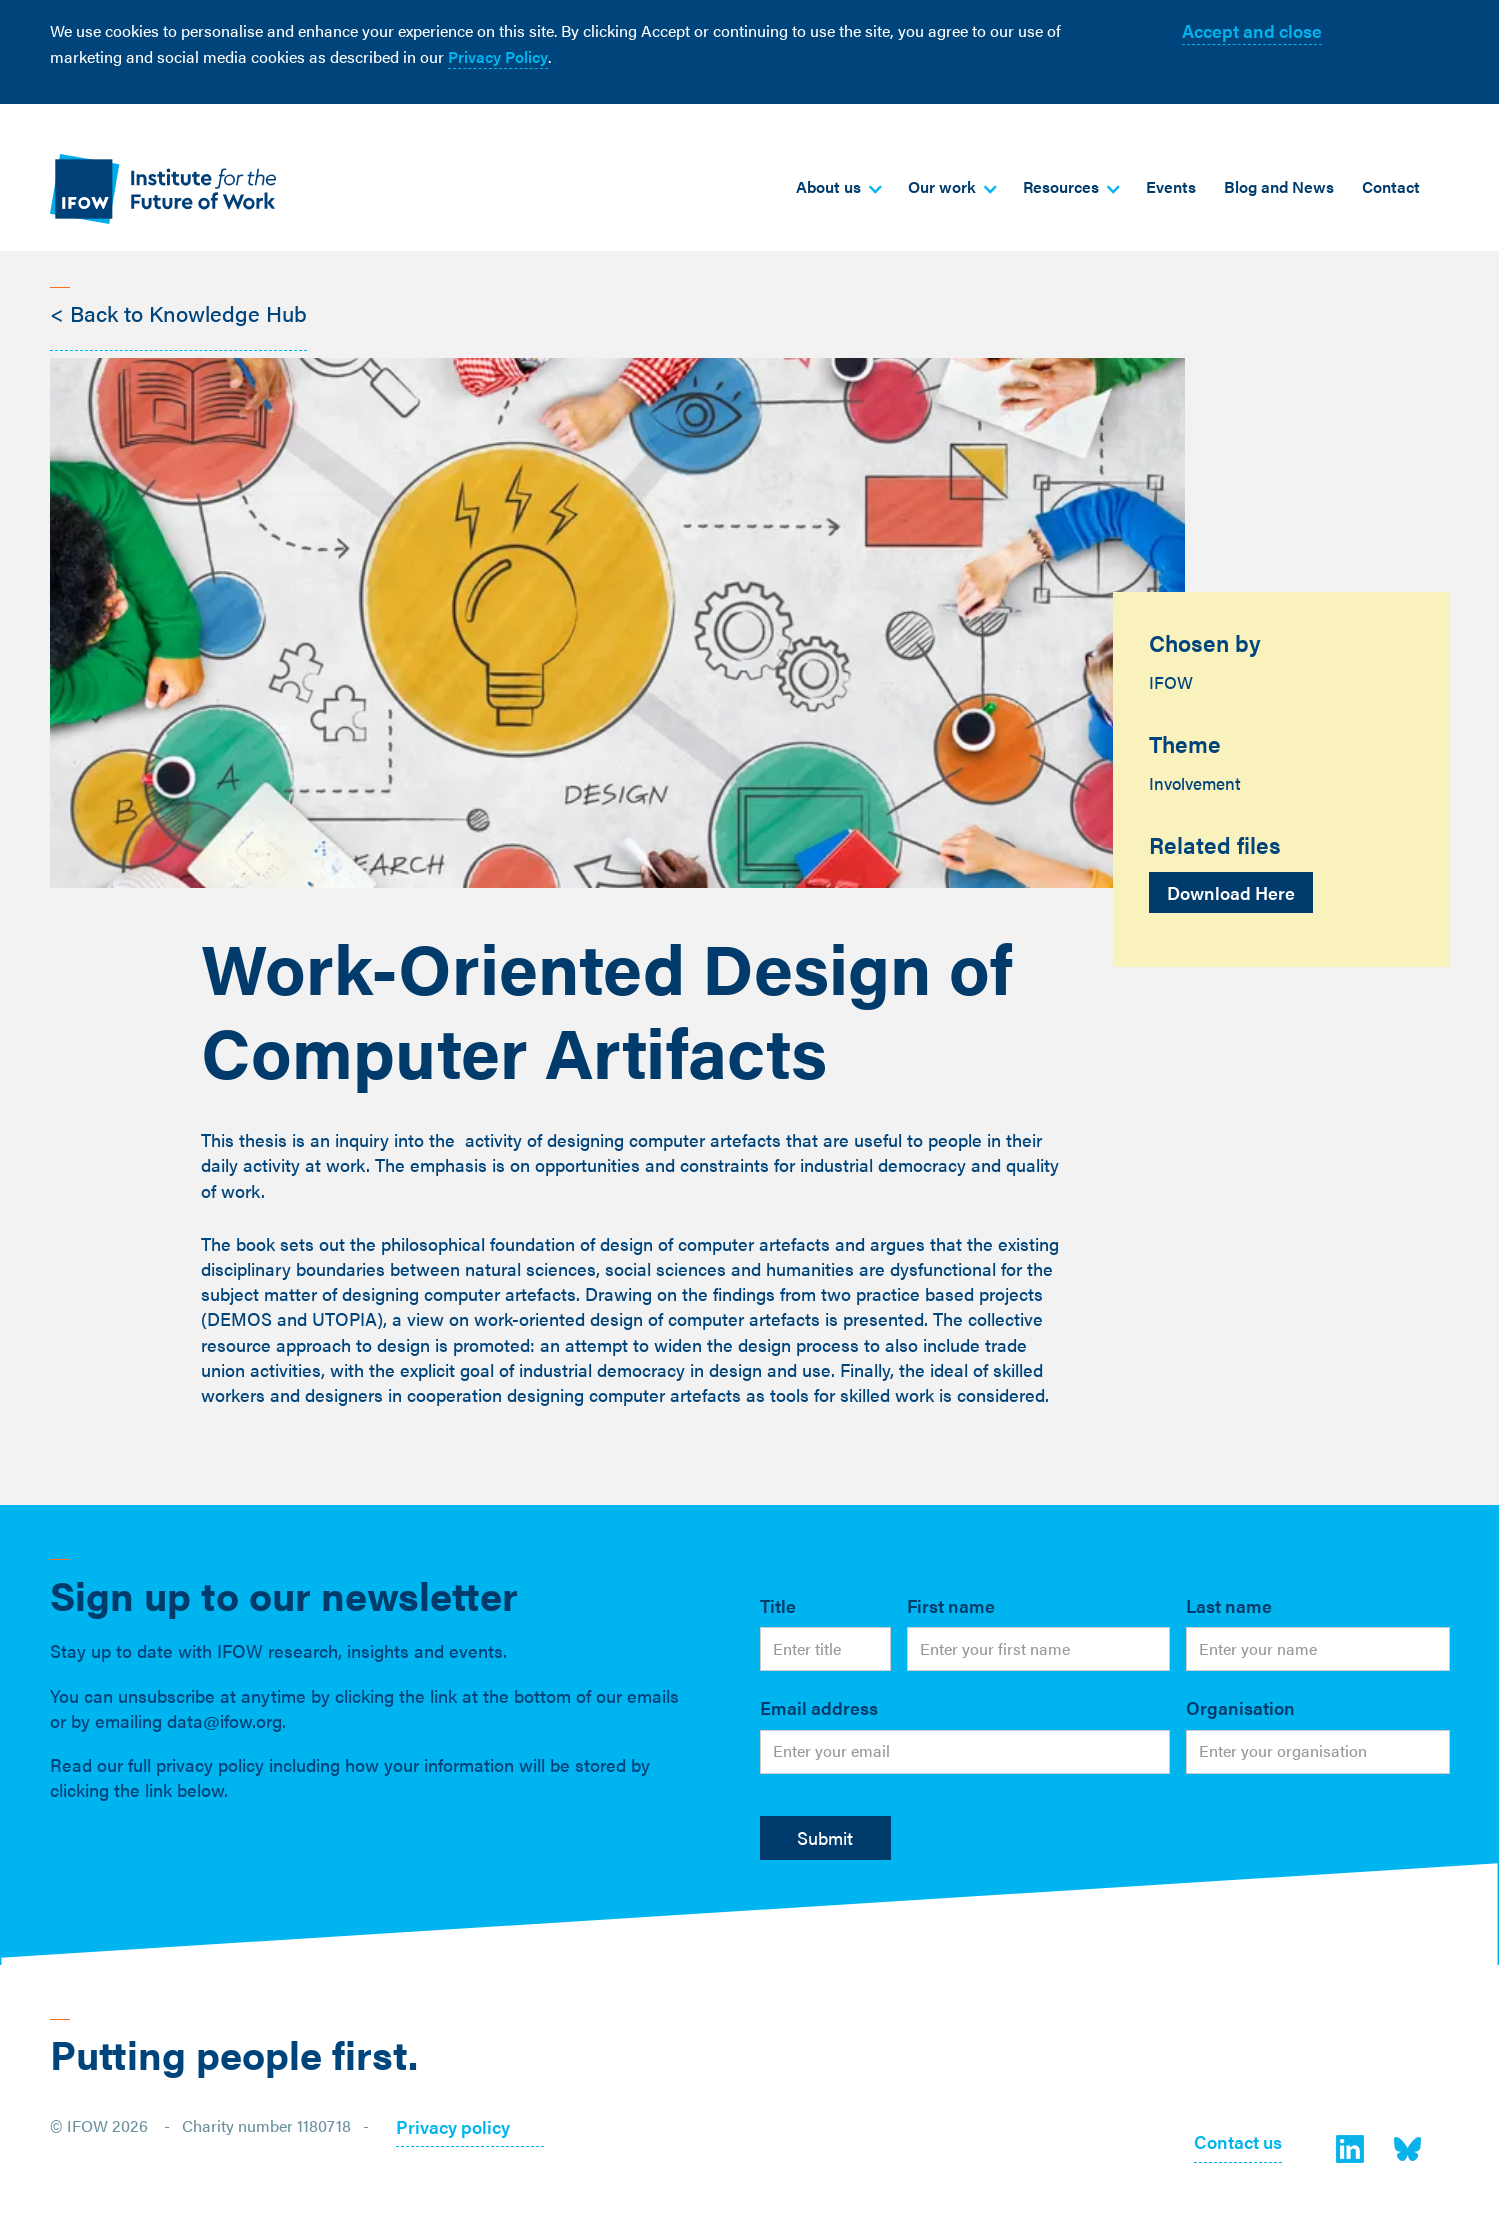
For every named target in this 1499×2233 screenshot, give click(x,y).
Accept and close (1252, 30)
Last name (1229, 1605)
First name (951, 1605)
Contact (1391, 186)
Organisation (1240, 1707)
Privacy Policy (498, 56)
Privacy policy (453, 2128)
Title (778, 1605)
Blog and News (1279, 186)
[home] (163, 188)
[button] (838, 187)
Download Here (1231, 892)
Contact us (1238, 2143)
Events (1171, 186)
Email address (819, 1707)
